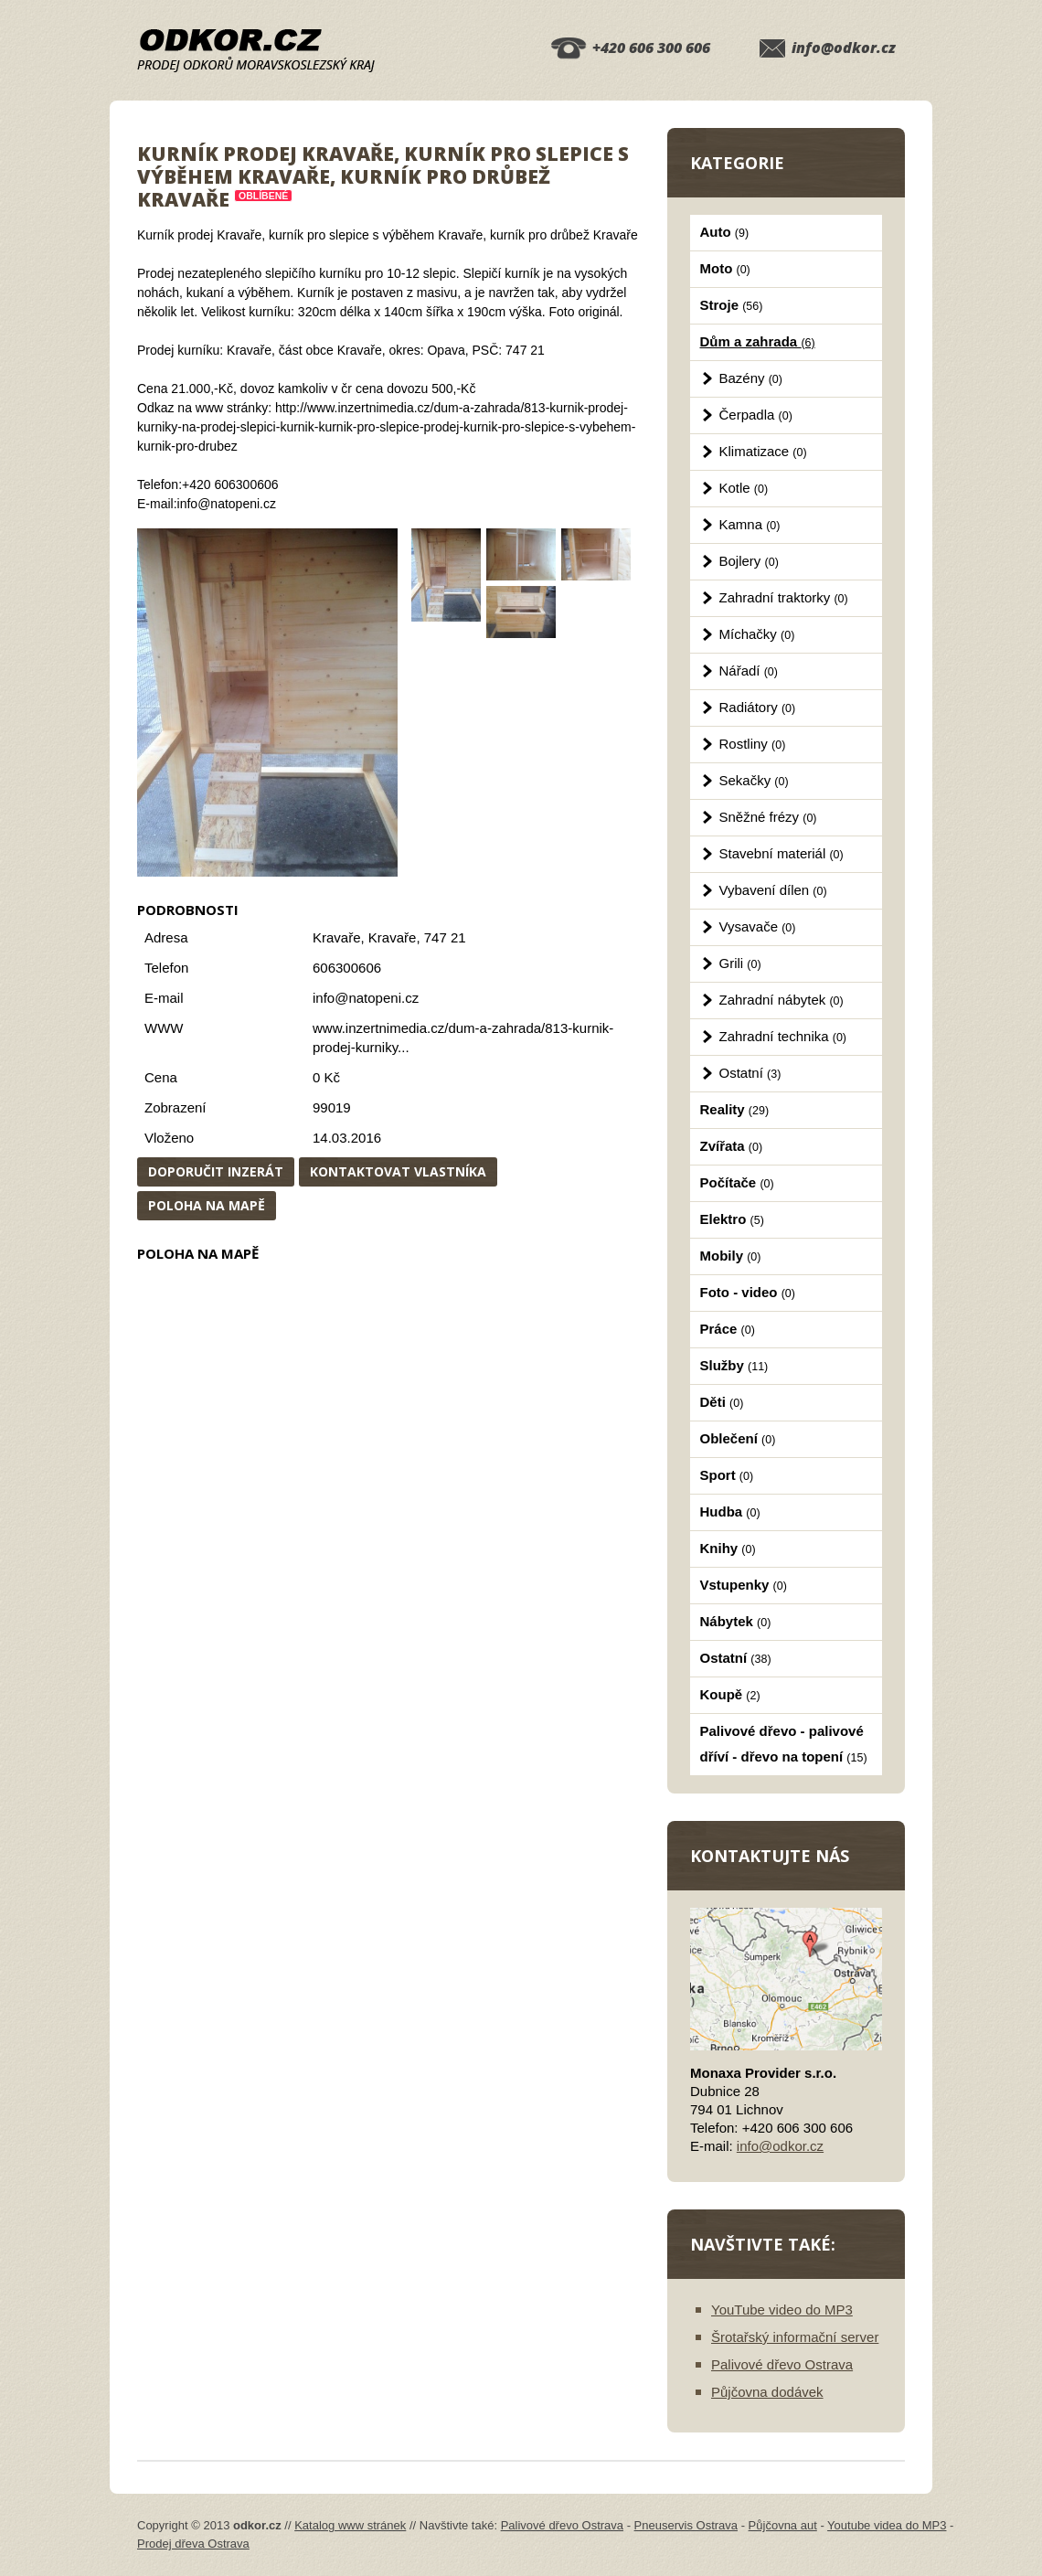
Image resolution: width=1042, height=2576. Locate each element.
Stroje (731, 305)
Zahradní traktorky (783, 597)
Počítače (737, 1182)
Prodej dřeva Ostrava (193, 2543)
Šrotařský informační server (794, 2337)
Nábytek (735, 1621)
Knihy (728, 1548)
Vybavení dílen (773, 890)
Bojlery (749, 561)
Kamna (750, 524)
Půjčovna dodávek (767, 2392)
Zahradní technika (783, 1036)
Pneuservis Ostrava (686, 2525)
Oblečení (738, 1438)
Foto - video (747, 1292)
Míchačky (757, 634)
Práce (727, 1328)
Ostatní (750, 1072)
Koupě (730, 1694)
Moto (725, 268)
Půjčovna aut (783, 2525)
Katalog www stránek (350, 2525)
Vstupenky (743, 1584)
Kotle (744, 487)
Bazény (750, 378)
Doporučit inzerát (215, 1171)
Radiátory (757, 707)
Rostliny (752, 743)
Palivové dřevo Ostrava (782, 2364)
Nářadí (748, 670)
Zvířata (731, 1146)
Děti (722, 1402)
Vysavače (757, 926)
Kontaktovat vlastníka (398, 1171)
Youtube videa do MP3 (886, 2525)
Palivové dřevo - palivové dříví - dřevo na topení (783, 1743)
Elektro (732, 1219)
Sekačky (754, 780)
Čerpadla (755, 414)
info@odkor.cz (844, 47)
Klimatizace (763, 451)
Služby (734, 1365)
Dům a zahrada (757, 341)
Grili (740, 963)
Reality (735, 1109)
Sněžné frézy (768, 817)
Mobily (730, 1255)
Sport (727, 1475)
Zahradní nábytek (781, 999)
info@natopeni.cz (366, 998)
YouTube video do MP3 (782, 2309)
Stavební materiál (781, 853)
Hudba (730, 1511)
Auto (725, 232)
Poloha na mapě (206, 1205)
